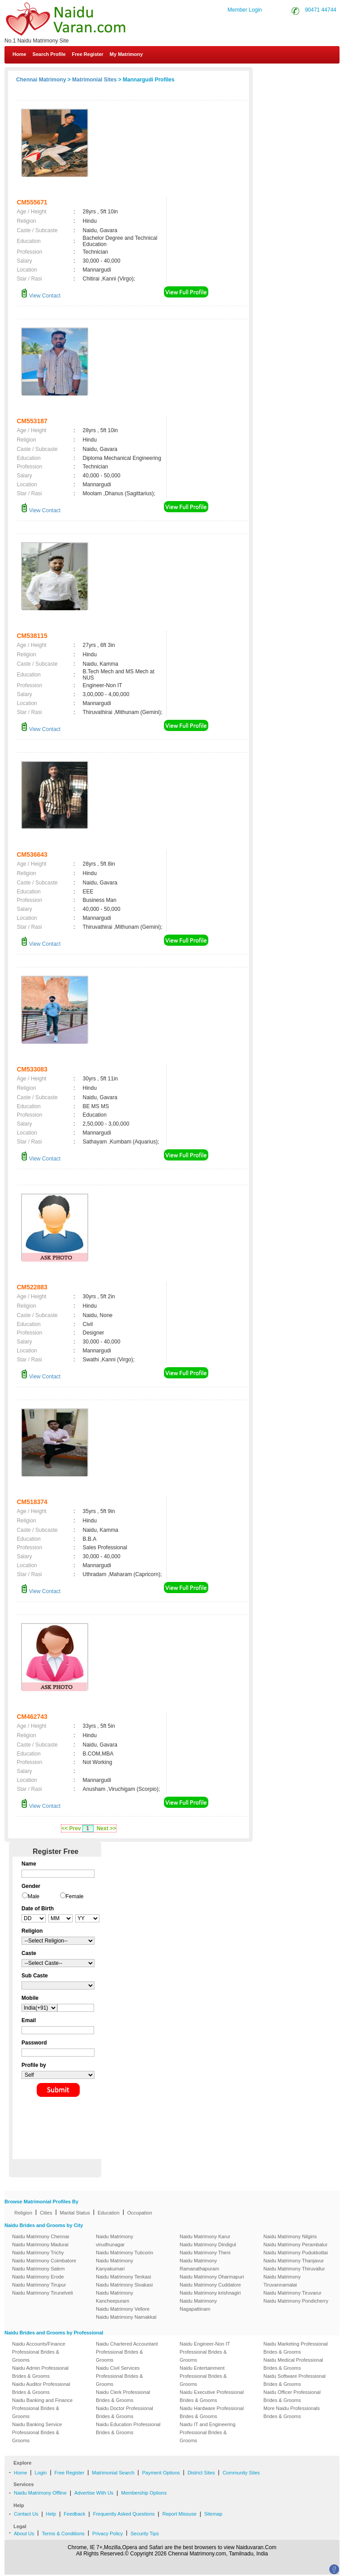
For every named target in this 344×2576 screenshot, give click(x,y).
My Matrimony (126, 54)
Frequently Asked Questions (124, 2513)
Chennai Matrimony (41, 80)
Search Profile (49, 54)
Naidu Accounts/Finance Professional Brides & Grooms (38, 2352)
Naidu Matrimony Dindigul (208, 2244)
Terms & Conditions (63, 2533)
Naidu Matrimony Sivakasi (124, 2284)
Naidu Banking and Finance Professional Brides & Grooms (42, 2408)
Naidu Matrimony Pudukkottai (295, 2252)
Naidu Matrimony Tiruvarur (292, 2292)
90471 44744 (320, 10)
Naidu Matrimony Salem (38, 2268)
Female (75, 1896)
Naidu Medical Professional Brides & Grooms (293, 2364)
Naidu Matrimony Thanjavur (293, 2260)
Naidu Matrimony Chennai (40, 2236)
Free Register (87, 54)
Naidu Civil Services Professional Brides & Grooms (119, 2376)
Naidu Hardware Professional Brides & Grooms (212, 2412)
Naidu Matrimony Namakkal (126, 2317)
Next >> (106, 1828)
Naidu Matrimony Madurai (40, 2244)
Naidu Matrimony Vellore (123, 2309)
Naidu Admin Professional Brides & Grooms (40, 2372)
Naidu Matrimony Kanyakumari (114, 2264)
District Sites (201, 2472)
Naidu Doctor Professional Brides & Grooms (124, 2412)
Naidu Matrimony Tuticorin (124, 2252)
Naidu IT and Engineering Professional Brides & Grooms (208, 2432)
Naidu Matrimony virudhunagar (114, 2240)
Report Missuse (179, 2513)
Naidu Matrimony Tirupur (39, 2284)
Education (109, 2212)
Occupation (139, 2212)
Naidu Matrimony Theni (205, 2252)
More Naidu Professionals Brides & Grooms (291, 2412)
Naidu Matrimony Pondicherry (295, 2301)
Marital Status (75, 2212)
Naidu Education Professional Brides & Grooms (128, 2428)
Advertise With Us (93, 2492)
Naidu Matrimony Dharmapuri (212, 2276)
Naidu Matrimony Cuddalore (210, 2284)
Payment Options (161, 2472)
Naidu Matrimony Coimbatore (44, 2260)
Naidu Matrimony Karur (205, 2236)
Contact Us (308, 75)
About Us (24, 2533)
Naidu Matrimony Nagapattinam (198, 2305)
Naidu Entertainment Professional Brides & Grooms (203, 2376)
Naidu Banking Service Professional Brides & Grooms (37, 2432)
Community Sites (241, 2472)
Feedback (74, 2513)
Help (51, 2513)
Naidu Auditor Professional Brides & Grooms (41, 2388)
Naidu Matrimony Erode (38, 2276)
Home (19, 54)
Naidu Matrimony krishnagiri (210, 2292)
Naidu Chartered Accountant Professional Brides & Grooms (127, 2352)
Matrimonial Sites (94, 80)
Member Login (245, 10)
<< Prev (71, 1828)
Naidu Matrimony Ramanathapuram (199, 2264)
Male (33, 1896)
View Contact (40, 296)
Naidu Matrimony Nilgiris (290, 2236)
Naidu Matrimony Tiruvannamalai (282, 2280)
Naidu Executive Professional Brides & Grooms (212, 2396)
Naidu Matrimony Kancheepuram (114, 2297)
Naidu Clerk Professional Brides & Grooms (123, 2396)
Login (40, 2472)
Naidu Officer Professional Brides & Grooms (292, 2396)
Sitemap (213, 2513)
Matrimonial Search (113, 2472)
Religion (23, 2212)
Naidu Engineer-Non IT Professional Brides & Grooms (205, 2352)
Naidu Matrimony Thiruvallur (294, 2268)
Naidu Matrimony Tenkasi (123, 2276)
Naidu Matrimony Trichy (38, 2252)
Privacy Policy (107, 2533)
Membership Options (144, 2492)
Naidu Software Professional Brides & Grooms (294, 2380)
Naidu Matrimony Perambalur (295, 2244)
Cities (46, 2212)
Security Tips (144, 2533)
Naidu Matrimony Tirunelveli (42, 2292)
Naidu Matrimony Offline (40, 2492)
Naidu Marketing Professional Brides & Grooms (295, 2348)
